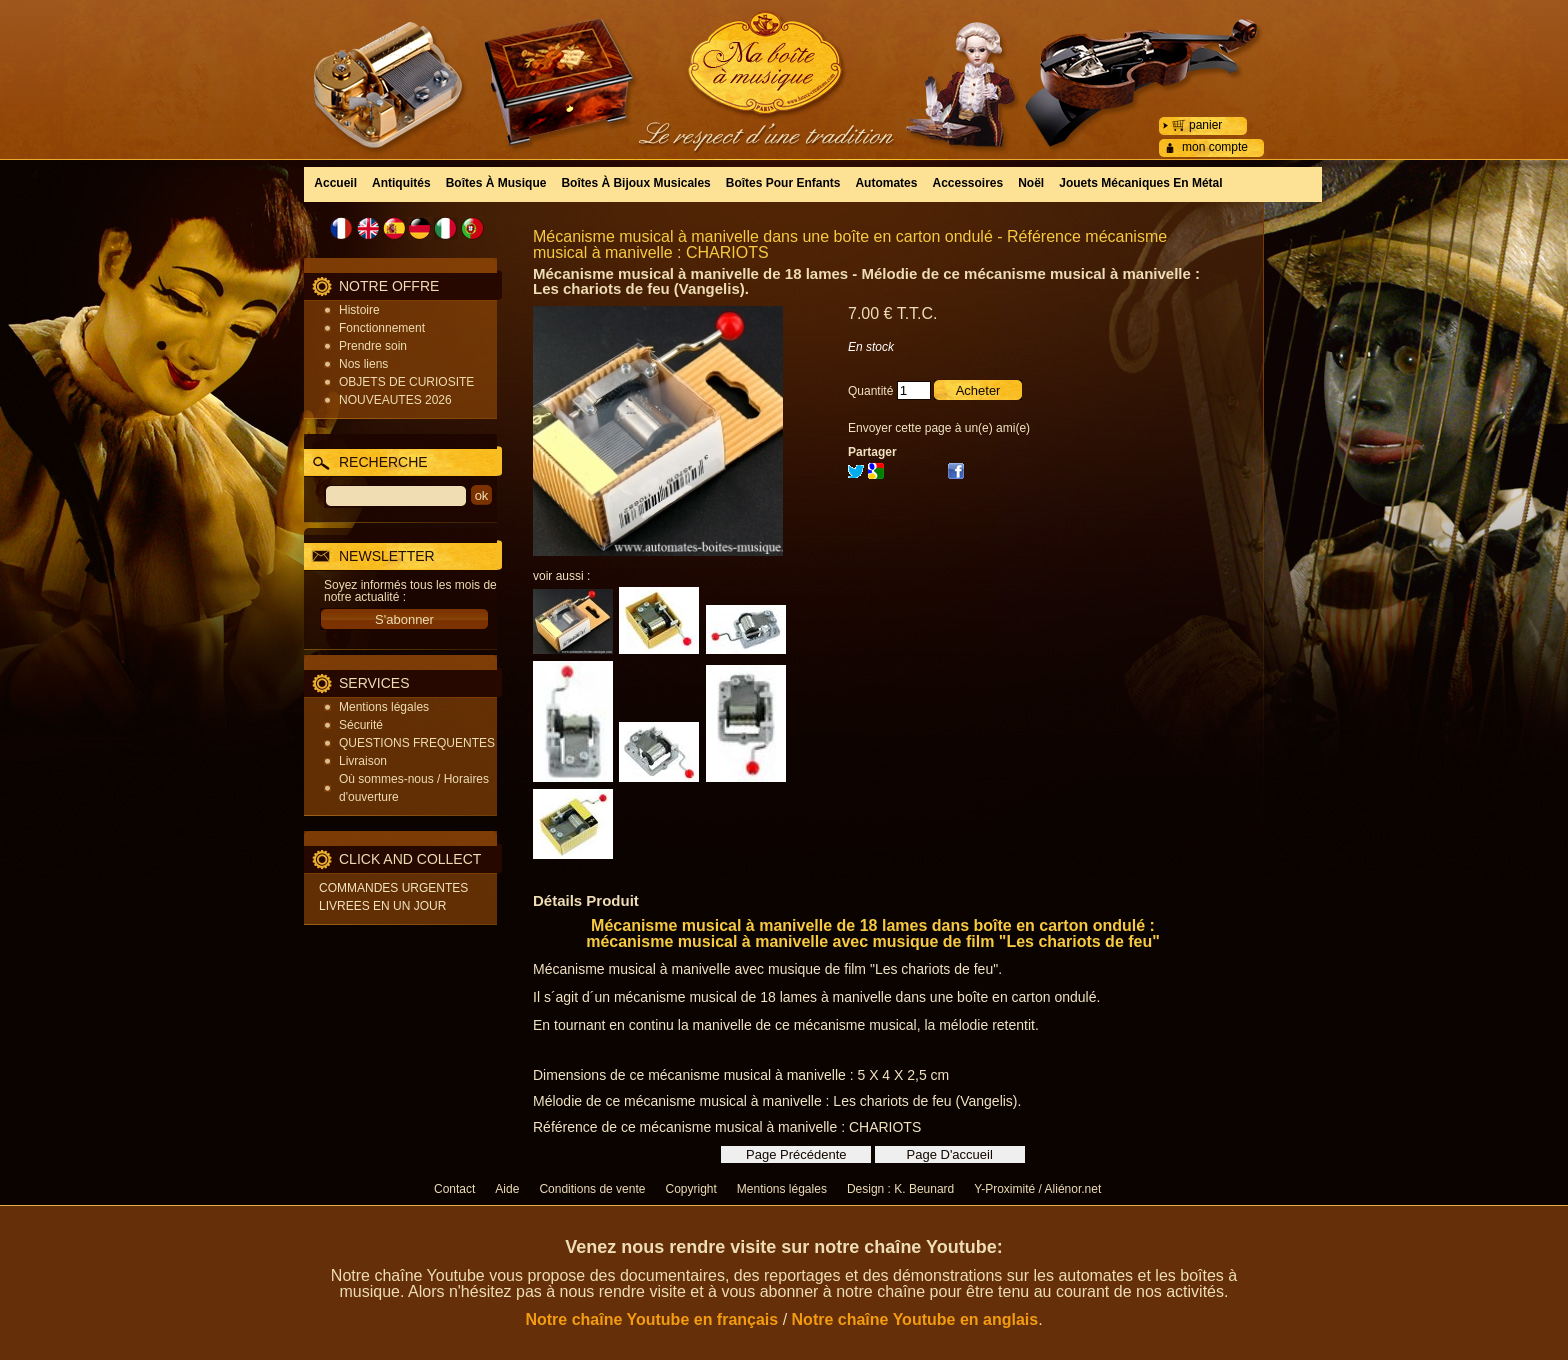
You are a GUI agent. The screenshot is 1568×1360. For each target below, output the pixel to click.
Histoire (359, 310)
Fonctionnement (382, 328)
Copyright (690, 1189)
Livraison (363, 761)
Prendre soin (373, 346)
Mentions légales (384, 707)
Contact (454, 1189)
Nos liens (363, 364)
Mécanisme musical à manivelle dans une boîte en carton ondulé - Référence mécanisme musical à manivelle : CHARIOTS (850, 244)
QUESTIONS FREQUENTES (417, 743)
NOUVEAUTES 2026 (395, 400)
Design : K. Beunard (900, 1189)
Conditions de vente (592, 1189)
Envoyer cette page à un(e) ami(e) (939, 428)
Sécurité (361, 725)
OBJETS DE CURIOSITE (406, 382)
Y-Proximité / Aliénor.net (1037, 1189)
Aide (507, 1189)
